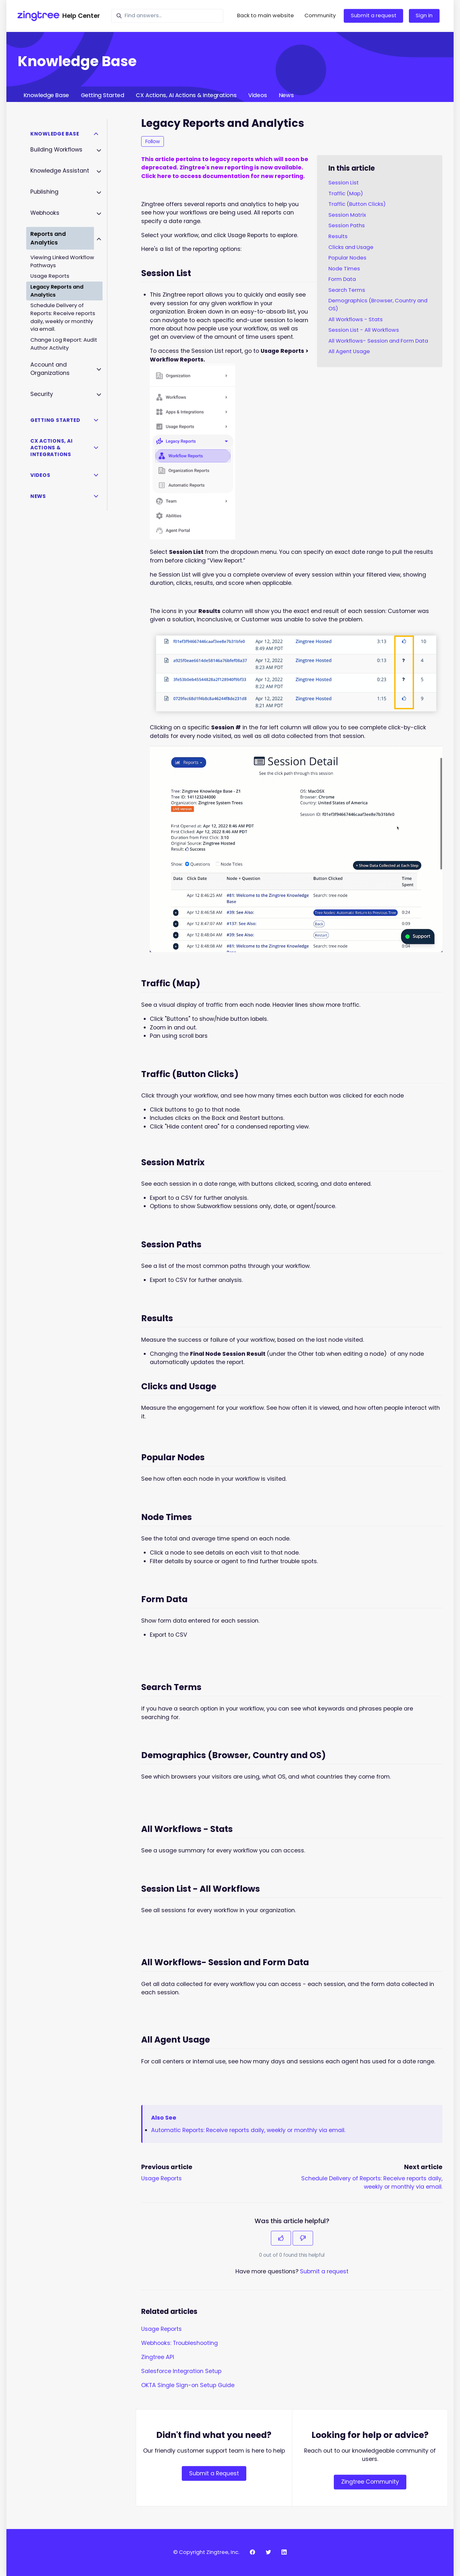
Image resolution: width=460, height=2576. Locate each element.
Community (320, 15)
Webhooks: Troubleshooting (179, 2343)
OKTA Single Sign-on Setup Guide (187, 2385)
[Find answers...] (167, 16)
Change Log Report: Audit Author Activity (63, 344)
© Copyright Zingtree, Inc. (206, 2552)
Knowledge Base (46, 95)
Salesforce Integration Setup (181, 2371)
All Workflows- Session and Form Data (378, 341)
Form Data (342, 279)
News (286, 95)
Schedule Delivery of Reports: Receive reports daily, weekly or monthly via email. (62, 317)
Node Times (344, 268)
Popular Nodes (347, 257)
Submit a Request (214, 2473)
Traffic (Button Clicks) (357, 204)
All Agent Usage (349, 351)
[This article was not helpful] (303, 2238)
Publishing (44, 192)
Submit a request (373, 15)
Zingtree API (157, 2357)
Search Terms (346, 290)
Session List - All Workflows (363, 330)
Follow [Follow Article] (152, 141)
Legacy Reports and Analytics (56, 291)
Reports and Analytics (48, 238)
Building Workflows (56, 149)
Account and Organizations (50, 369)
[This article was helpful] (281, 2238)
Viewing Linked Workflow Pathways (62, 261)
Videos (257, 95)
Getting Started (102, 95)
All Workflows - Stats (355, 319)
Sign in (424, 15)
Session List (343, 182)
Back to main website (265, 15)
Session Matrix (347, 215)
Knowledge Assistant (59, 171)
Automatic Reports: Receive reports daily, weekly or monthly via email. (248, 2130)
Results (338, 236)
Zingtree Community (370, 2482)
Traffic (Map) (345, 193)
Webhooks (44, 213)
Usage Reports (161, 2178)
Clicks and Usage (350, 247)
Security (41, 394)
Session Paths (346, 225)
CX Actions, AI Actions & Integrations (186, 95)
